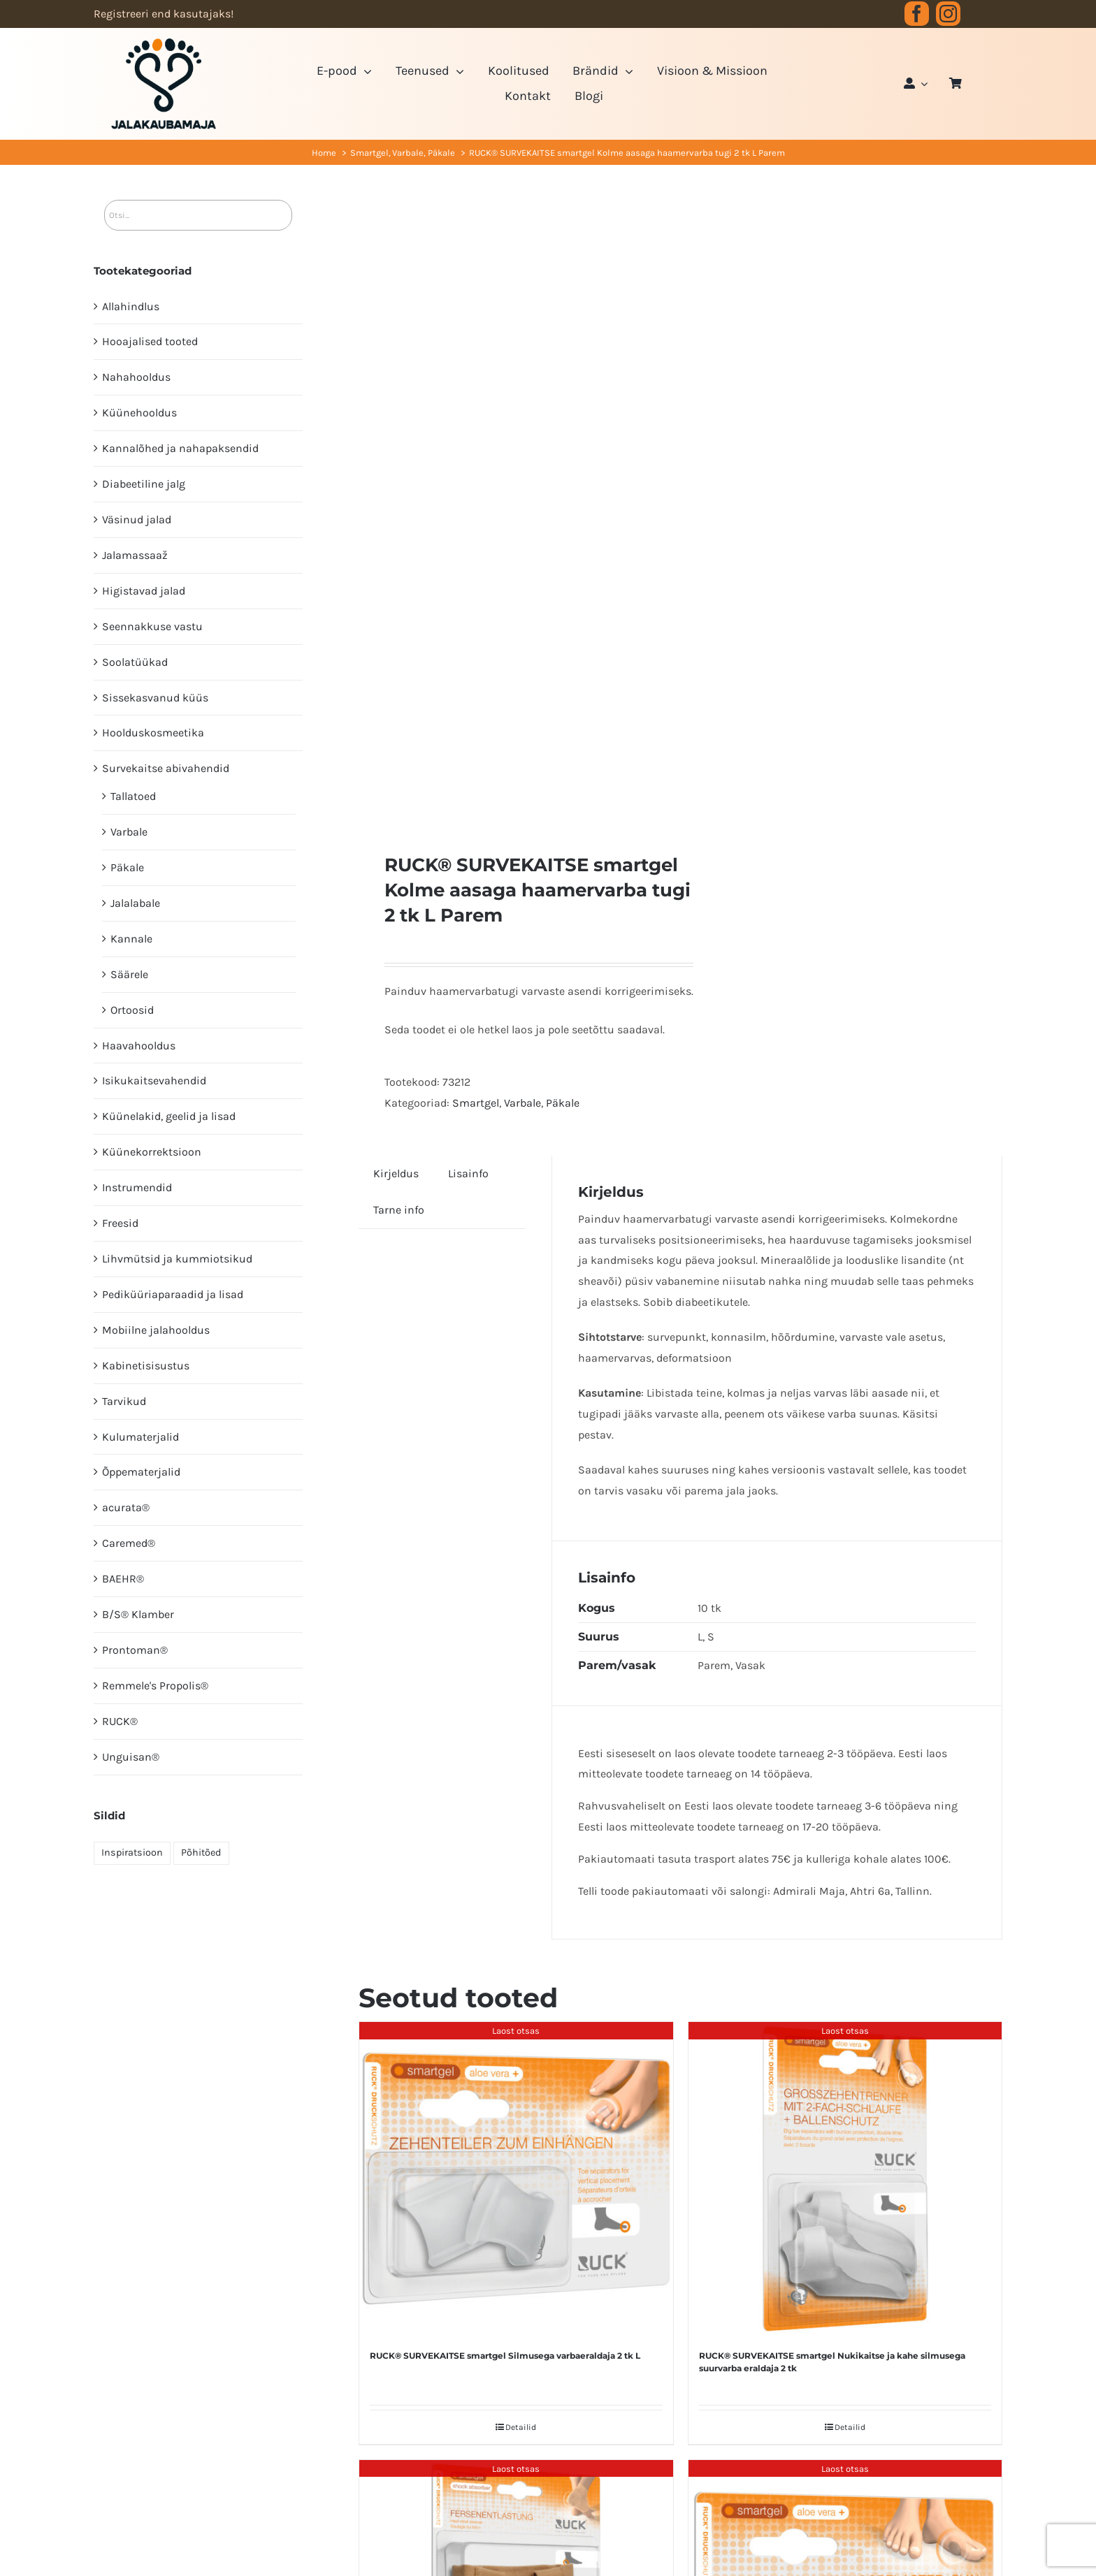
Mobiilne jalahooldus (156, 1330)
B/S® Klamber (138, 1614)
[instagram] (948, 13)
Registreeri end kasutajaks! (163, 13)
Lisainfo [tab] (468, 1173)
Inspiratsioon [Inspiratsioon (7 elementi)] (132, 1852)
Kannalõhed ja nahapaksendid (180, 448)
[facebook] (916, 13)
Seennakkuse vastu (152, 626)
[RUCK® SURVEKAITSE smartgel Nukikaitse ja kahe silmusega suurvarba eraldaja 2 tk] (845, 2179)
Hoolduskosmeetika (153, 732)
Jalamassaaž (135, 555)
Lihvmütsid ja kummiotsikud (177, 1258)
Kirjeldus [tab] (396, 1173)
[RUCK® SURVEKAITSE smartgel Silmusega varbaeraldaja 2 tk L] (516, 2179)
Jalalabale (135, 903)
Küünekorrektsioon (151, 1151)
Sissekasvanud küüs (155, 697)
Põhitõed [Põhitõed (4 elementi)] (201, 1852)
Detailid (520, 2427)
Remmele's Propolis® (155, 1685)
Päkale (562, 1102)
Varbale (522, 1102)
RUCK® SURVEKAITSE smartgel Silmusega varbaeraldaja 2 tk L (505, 2355)
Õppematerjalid (141, 1471)
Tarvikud (124, 1401)
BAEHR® (123, 1578)
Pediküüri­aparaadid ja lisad (172, 1294)
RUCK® (120, 1721)
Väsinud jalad (136, 519)
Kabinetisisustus (145, 1365)
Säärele (129, 974)
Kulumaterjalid (140, 1436)
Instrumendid (137, 1187)
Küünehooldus (139, 412)
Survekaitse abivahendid (165, 768)
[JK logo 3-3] (163, 43)
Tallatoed (133, 796)
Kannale (131, 938)
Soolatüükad (135, 662)
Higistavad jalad (143, 590)
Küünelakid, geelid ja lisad (169, 1116)
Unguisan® (130, 1756)
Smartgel (475, 1102)
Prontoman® (135, 1650)
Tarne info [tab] (398, 1209)
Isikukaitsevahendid (154, 1080)
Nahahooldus (136, 377)
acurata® (126, 1507)
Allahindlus (130, 306)
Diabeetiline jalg (143, 483)
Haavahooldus (138, 1045)
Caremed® (128, 1543)
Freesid (120, 1223)
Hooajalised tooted (150, 341)
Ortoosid (132, 1010)
